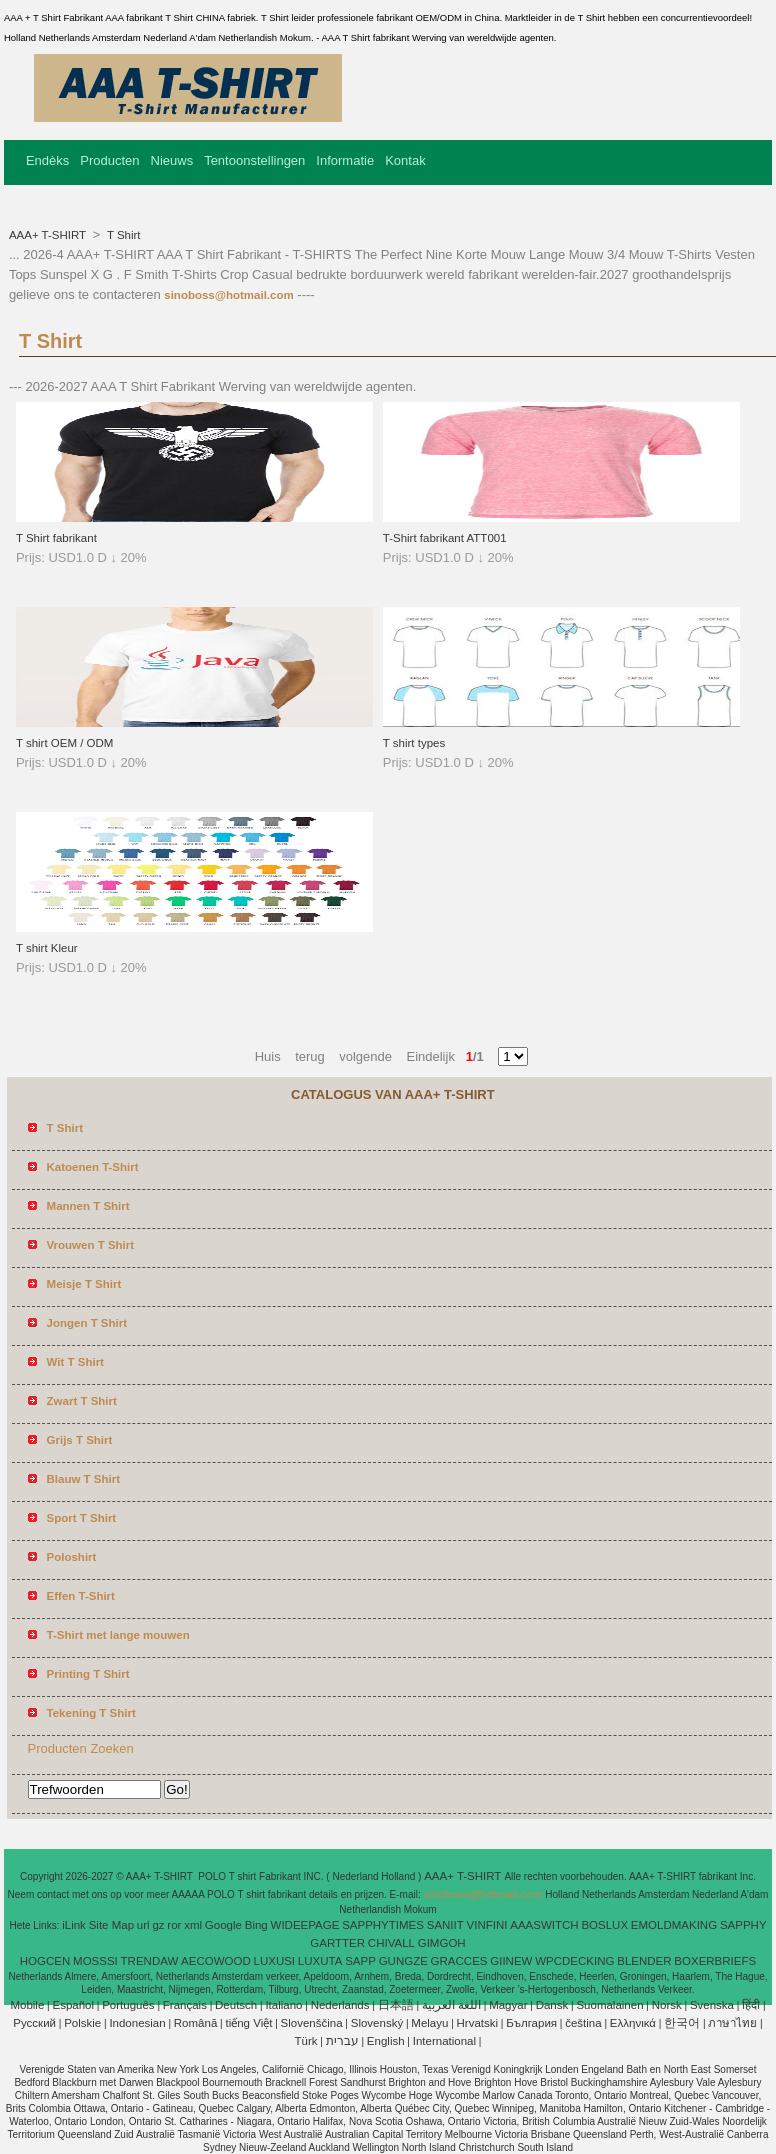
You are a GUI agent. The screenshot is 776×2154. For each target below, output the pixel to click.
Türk (306, 2041)
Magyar (508, 2005)
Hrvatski (478, 2023)
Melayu (429, 2023)
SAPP (360, 1961)
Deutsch (236, 2005)
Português (128, 2005)
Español (73, 2005)
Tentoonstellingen (254, 160)
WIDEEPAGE (305, 1925)
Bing (256, 1925)
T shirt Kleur (47, 948)
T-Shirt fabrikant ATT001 (445, 538)
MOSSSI (95, 1961)
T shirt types (414, 743)
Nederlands (340, 2005)
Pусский (34, 2023)
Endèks (47, 160)
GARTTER (337, 1943)
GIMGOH (442, 1943)
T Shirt (122, 235)
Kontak (405, 160)
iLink (74, 1925)
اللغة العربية (451, 2005)
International (444, 2041)
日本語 (396, 2005)
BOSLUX (604, 1925)
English (386, 2041)
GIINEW (511, 1961)
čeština (583, 2023)
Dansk (552, 2005)
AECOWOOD (216, 1961)
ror (174, 1925)
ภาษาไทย (732, 2023)
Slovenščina (312, 2023)
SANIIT (445, 1925)
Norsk (667, 2005)
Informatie (345, 160)
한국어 (682, 2023)
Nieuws (172, 160)
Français (185, 2005)
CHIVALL (391, 1943)
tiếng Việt (248, 2023)
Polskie (82, 2023)
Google (223, 1925)
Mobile (27, 2005)
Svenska (712, 2005)
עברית (342, 2041)
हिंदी (751, 2005)
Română (195, 2023)
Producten (109, 160)
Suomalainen (609, 2005)
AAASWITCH (544, 1925)
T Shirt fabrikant (56, 538)
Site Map (111, 1925)
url (143, 1925)
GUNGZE (403, 1961)
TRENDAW (150, 1961)
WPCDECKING (574, 1961)
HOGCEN (45, 1961)
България (531, 2023)
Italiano (283, 2005)
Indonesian (137, 2023)
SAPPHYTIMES (383, 1925)
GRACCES (459, 1961)
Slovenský (377, 2023)
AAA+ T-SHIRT (49, 235)
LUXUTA (320, 1961)
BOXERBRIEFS (715, 1961)
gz (158, 1925)
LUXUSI (275, 1961)
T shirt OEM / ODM (65, 743)
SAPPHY (743, 1925)
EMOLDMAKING (674, 1925)
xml (193, 1925)
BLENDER (644, 1961)
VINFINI (487, 1925)
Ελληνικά (633, 2023)
